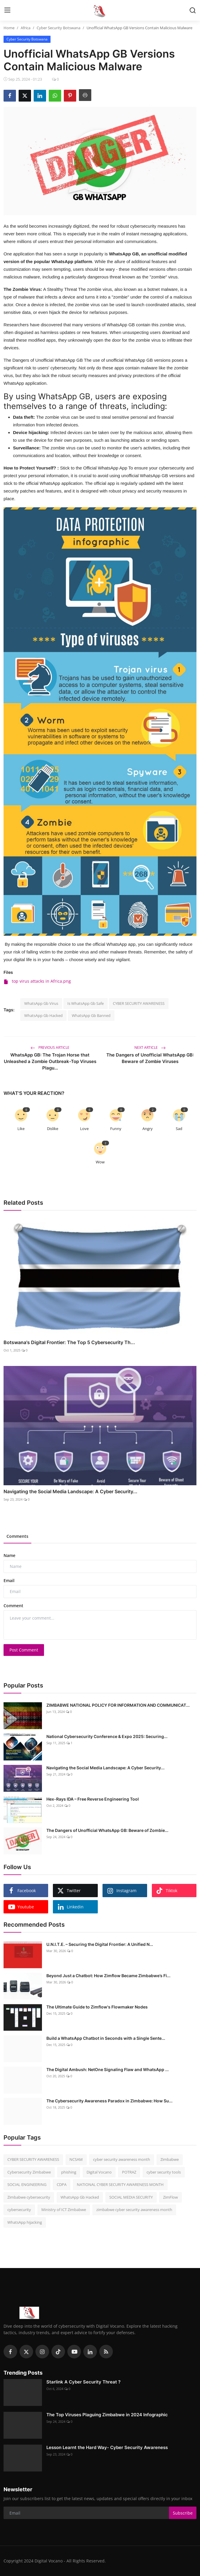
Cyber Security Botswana (58, 27)
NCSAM (76, 2159)
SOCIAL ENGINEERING (26, 2184)
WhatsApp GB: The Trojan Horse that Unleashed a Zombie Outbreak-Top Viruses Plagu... (50, 1061)
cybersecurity (19, 2209)
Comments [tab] (17, 1536)
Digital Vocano (99, 2172)
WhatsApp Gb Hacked (43, 1015)
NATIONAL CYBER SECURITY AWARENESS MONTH (120, 2184)
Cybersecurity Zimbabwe (29, 2172)
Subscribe (183, 2513)
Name (9, 1555)
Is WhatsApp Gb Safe (85, 1003)
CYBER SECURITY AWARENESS (139, 1003)
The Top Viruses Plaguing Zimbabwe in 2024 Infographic (107, 2414)
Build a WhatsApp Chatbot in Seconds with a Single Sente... (105, 2038)
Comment (13, 1605)
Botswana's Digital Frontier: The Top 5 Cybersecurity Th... (69, 1342)
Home (9, 27)
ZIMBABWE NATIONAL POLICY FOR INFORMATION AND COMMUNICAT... (118, 1705)
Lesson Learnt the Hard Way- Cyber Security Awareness (107, 2447)
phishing (68, 2172)
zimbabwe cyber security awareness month (134, 2209)
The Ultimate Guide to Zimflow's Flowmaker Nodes (97, 2006)
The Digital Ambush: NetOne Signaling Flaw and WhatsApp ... (107, 2069)
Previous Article (49, 1047)
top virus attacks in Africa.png (37, 981)
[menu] (7, 10)
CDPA (61, 2184)
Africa (25, 27)
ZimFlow (170, 2197)
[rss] (106, 2351)
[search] (192, 10)
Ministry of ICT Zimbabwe (63, 2209)
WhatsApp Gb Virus (41, 1003)
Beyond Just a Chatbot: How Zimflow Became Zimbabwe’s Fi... (108, 1975)
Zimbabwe (169, 2159)
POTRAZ (129, 2172)
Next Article (150, 1047)
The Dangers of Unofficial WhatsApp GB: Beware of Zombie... (107, 1830)
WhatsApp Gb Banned (91, 1015)
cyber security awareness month (121, 2159)
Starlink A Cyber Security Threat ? (83, 2382)
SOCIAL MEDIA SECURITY (131, 2197)
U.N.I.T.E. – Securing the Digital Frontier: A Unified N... (99, 1944)
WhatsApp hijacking (24, 2222)
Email (9, 1580)
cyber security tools (164, 2172)
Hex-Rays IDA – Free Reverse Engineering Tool (92, 1798)
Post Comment (23, 1650)
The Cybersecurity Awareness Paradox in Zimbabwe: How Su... (109, 2100)
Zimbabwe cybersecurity (28, 2197)
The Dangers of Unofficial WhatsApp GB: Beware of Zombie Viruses (150, 1058)
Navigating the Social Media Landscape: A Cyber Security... (70, 1491)
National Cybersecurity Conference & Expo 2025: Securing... (107, 1736)
